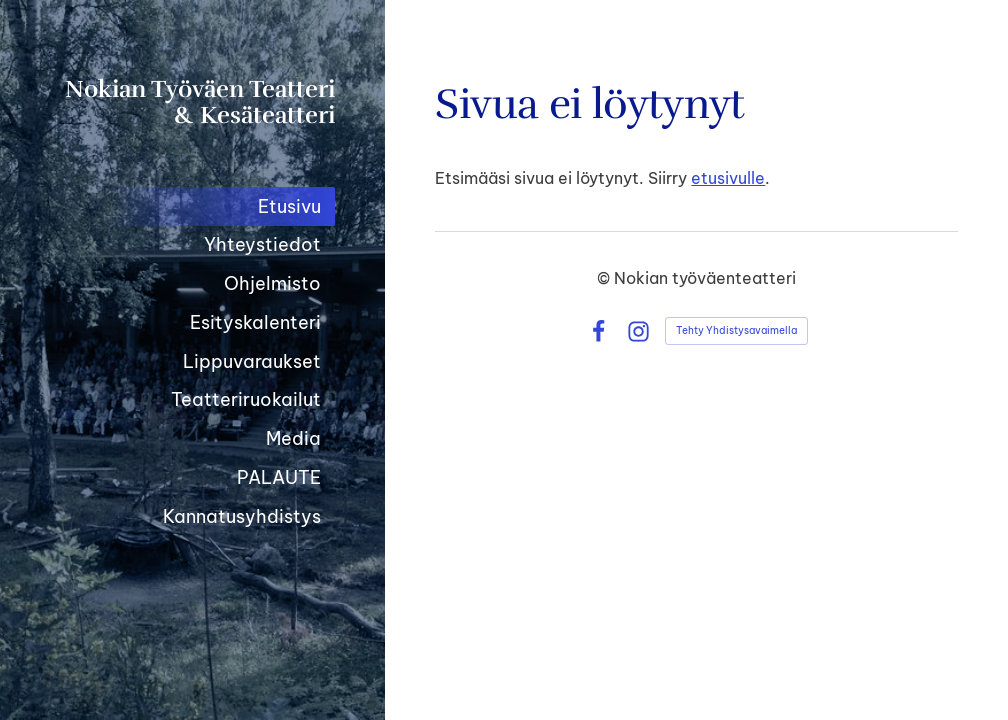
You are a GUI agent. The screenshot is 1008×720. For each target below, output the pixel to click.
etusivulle (728, 178)
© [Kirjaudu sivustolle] (605, 278)
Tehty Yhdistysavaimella (736, 330)
